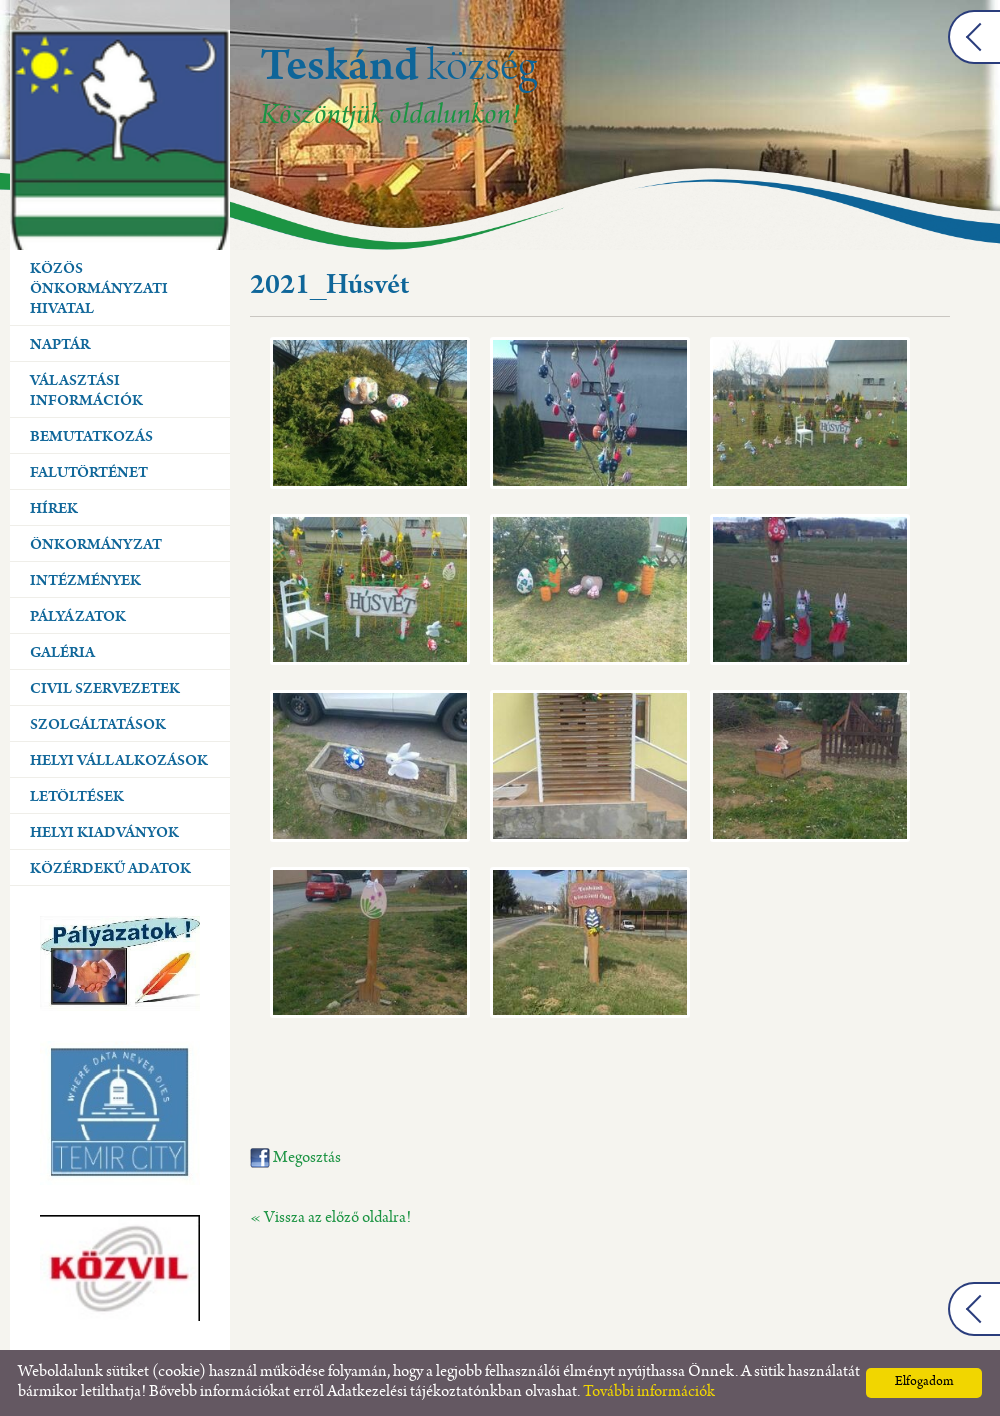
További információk (649, 1392)
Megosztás (295, 1158)
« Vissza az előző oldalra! (330, 1218)
